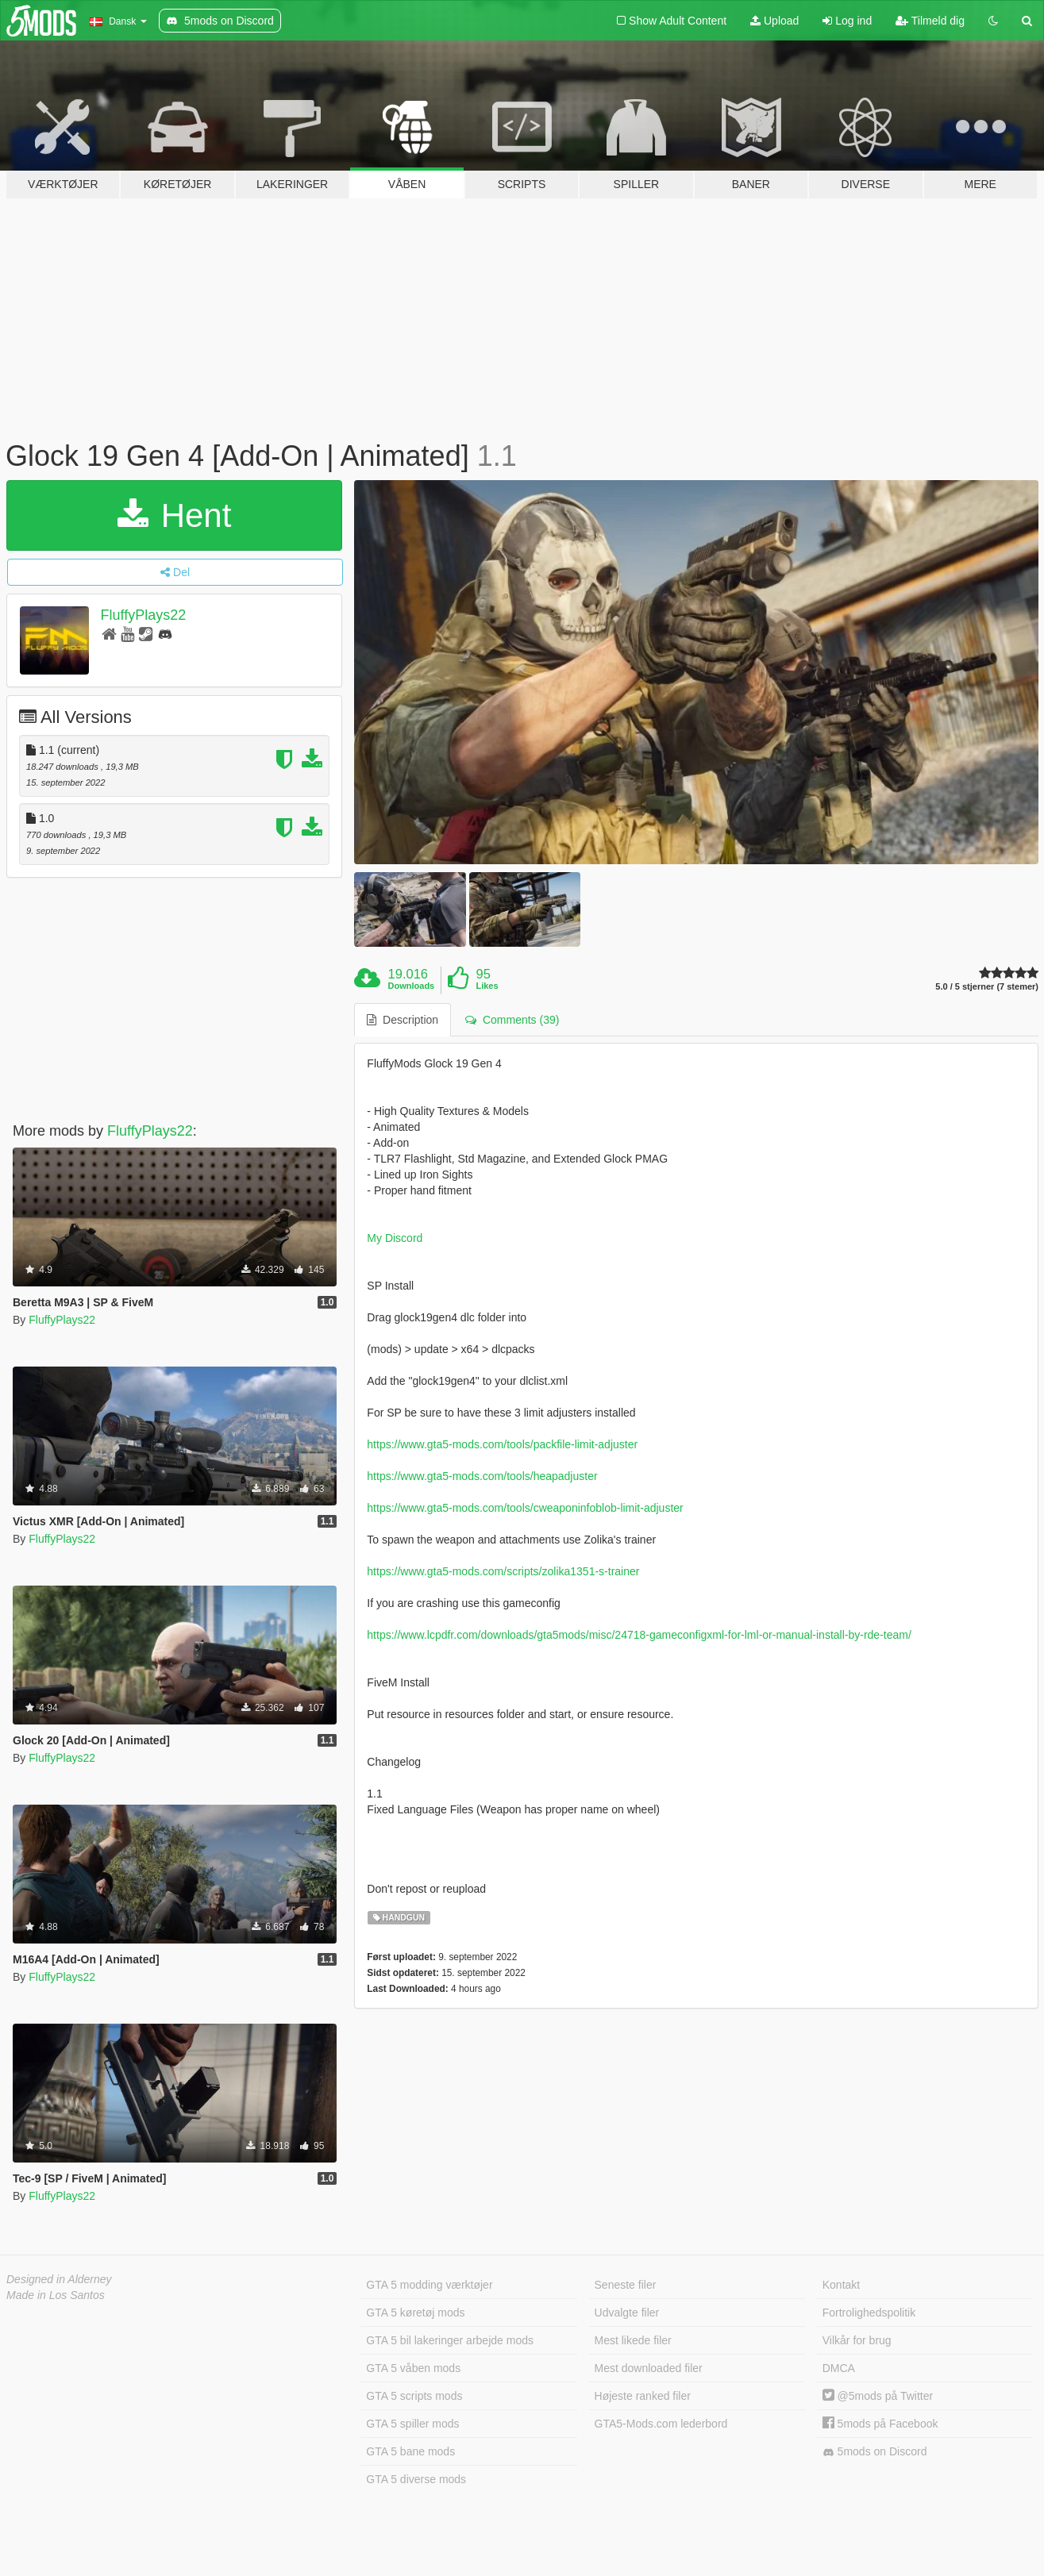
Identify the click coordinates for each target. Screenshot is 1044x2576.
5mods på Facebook (880, 2423)
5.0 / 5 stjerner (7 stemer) (986, 986)
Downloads (411, 985)
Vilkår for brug (857, 2340)
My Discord (394, 1238)
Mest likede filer (633, 2340)
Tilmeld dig (930, 20)
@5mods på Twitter (877, 2396)
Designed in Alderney (59, 2279)
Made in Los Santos (55, 2295)
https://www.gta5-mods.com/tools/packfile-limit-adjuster (502, 1444)
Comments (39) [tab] (512, 1019)
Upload (774, 20)
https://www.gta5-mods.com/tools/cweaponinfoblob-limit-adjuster (525, 1507)
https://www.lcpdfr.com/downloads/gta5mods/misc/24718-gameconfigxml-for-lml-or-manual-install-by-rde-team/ (639, 1634)
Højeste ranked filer (643, 2396)
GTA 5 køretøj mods (415, 2312)
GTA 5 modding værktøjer (429, 2284)
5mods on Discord (874, 2452)
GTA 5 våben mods (413, 2368)
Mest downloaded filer (649, 2368)
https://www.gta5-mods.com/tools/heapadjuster (482, 1476)
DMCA (838, 2368)
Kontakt (841, 2284)
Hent (174, 515)
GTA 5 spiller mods (412, 2423)
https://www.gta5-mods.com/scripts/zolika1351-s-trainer (503, 1571)
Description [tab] (402, 1019)
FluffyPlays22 (144, 615)
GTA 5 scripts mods (414, 2396)
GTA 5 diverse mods (416, 2479)
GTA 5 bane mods (410, 2451)
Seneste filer (626, 2284)
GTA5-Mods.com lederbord (661, 2423)
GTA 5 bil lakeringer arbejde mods (450, 2340)
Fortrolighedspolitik (869, 2312)
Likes (487, 985)
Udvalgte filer (627, 2312)
